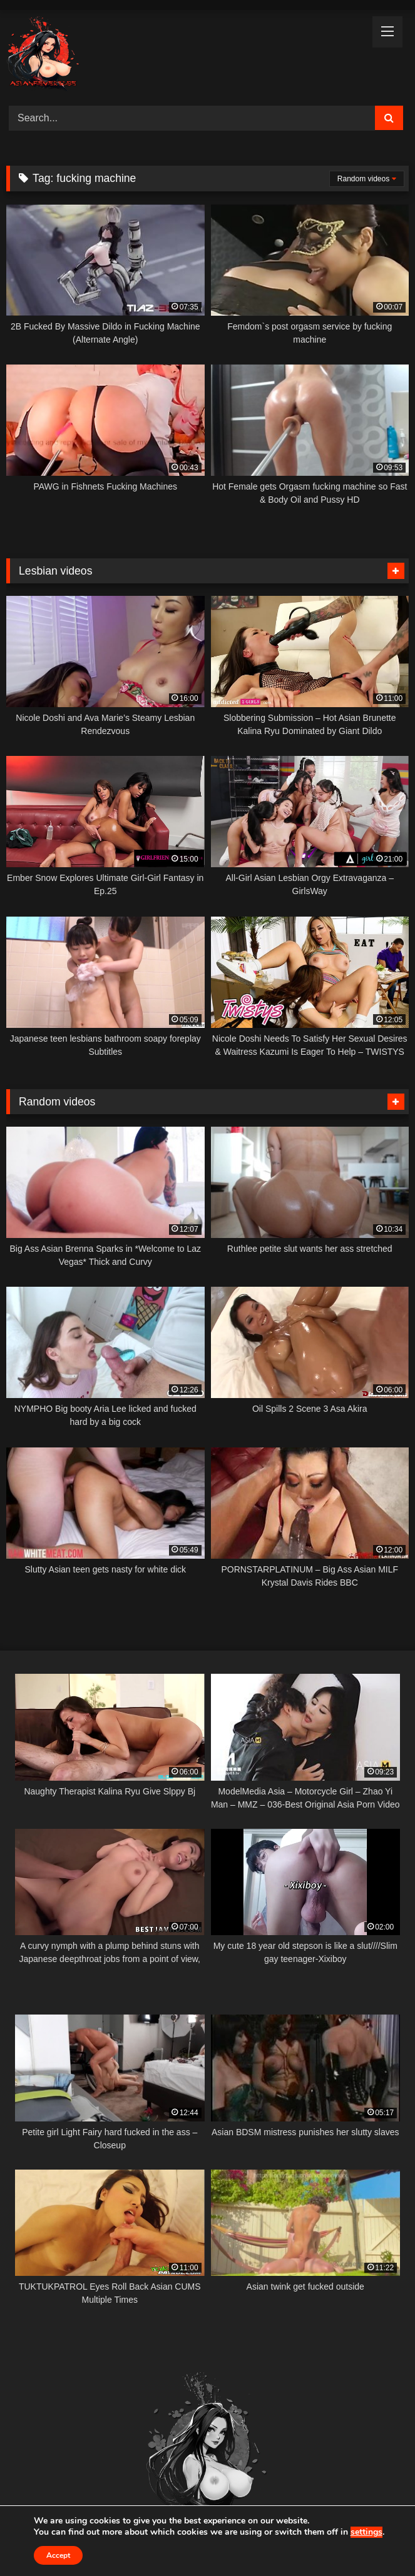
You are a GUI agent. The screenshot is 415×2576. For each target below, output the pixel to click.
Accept (58, 2555)
